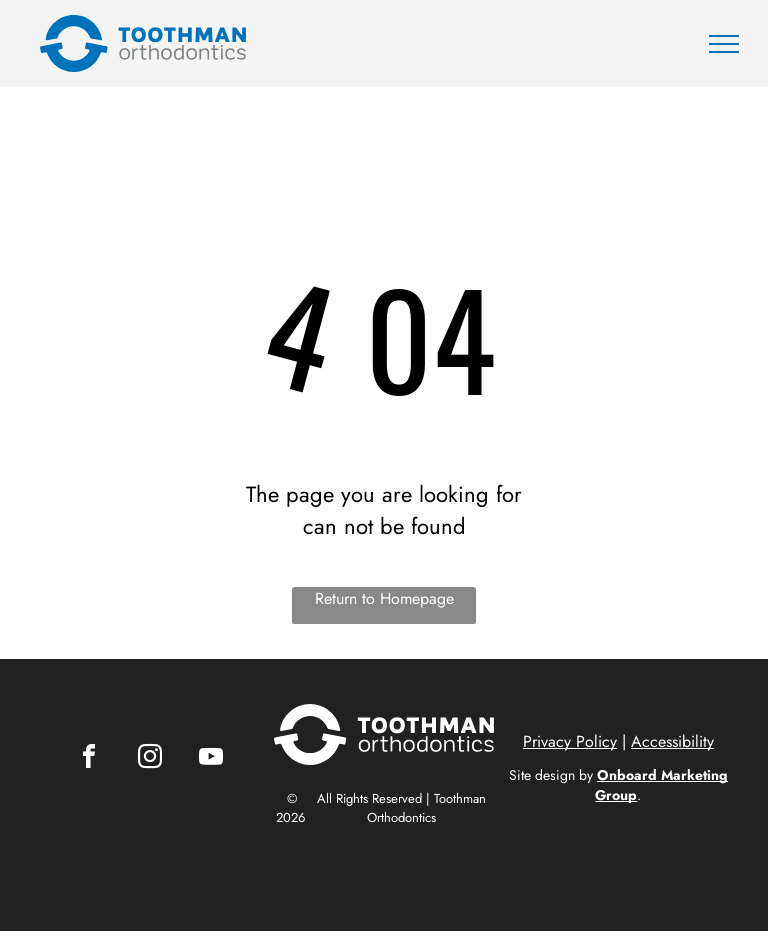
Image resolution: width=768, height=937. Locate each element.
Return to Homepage (384, 598)
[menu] (724, 44)
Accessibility (672, 741)
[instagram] (150, 759)
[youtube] (211, 759)
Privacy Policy (570, 741)
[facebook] (89, 759)
